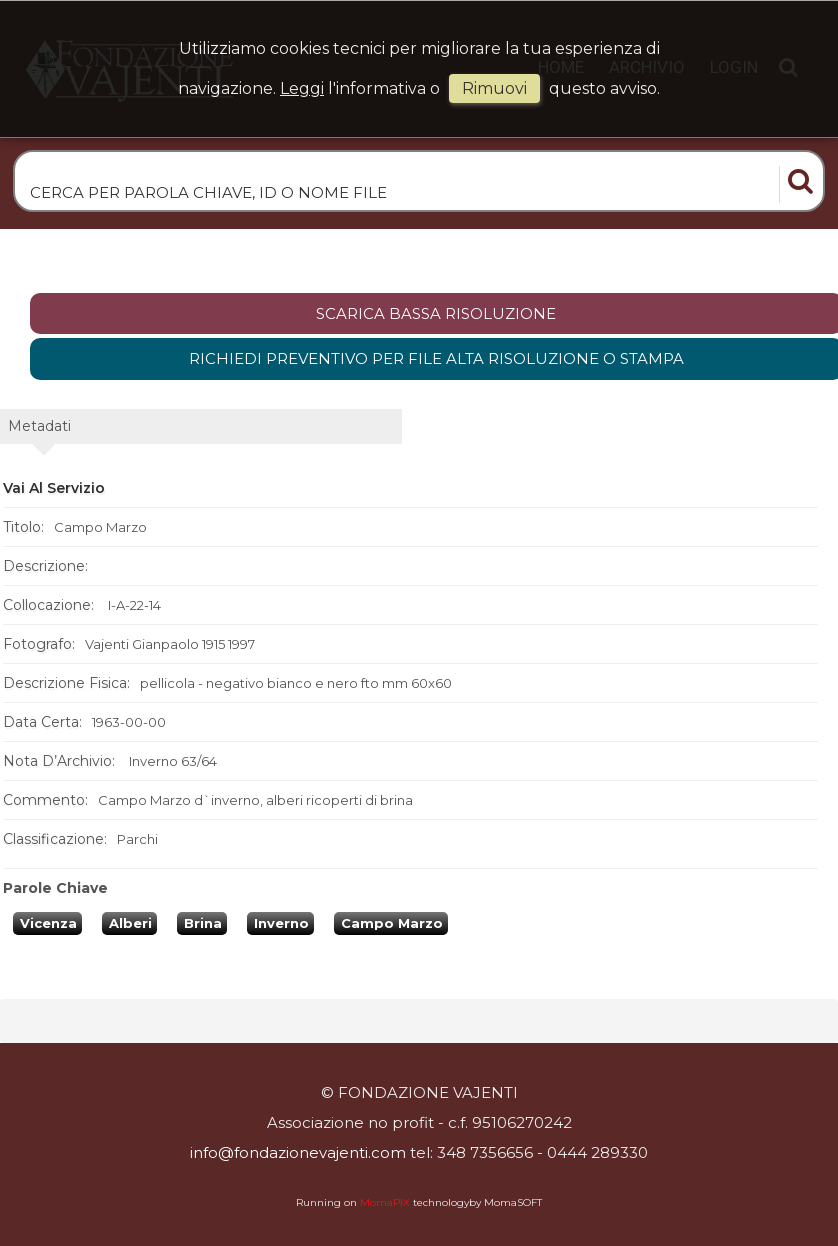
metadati (39, 426)
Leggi (302, 88)
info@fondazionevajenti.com (298, 1152)
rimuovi (494, 88)
